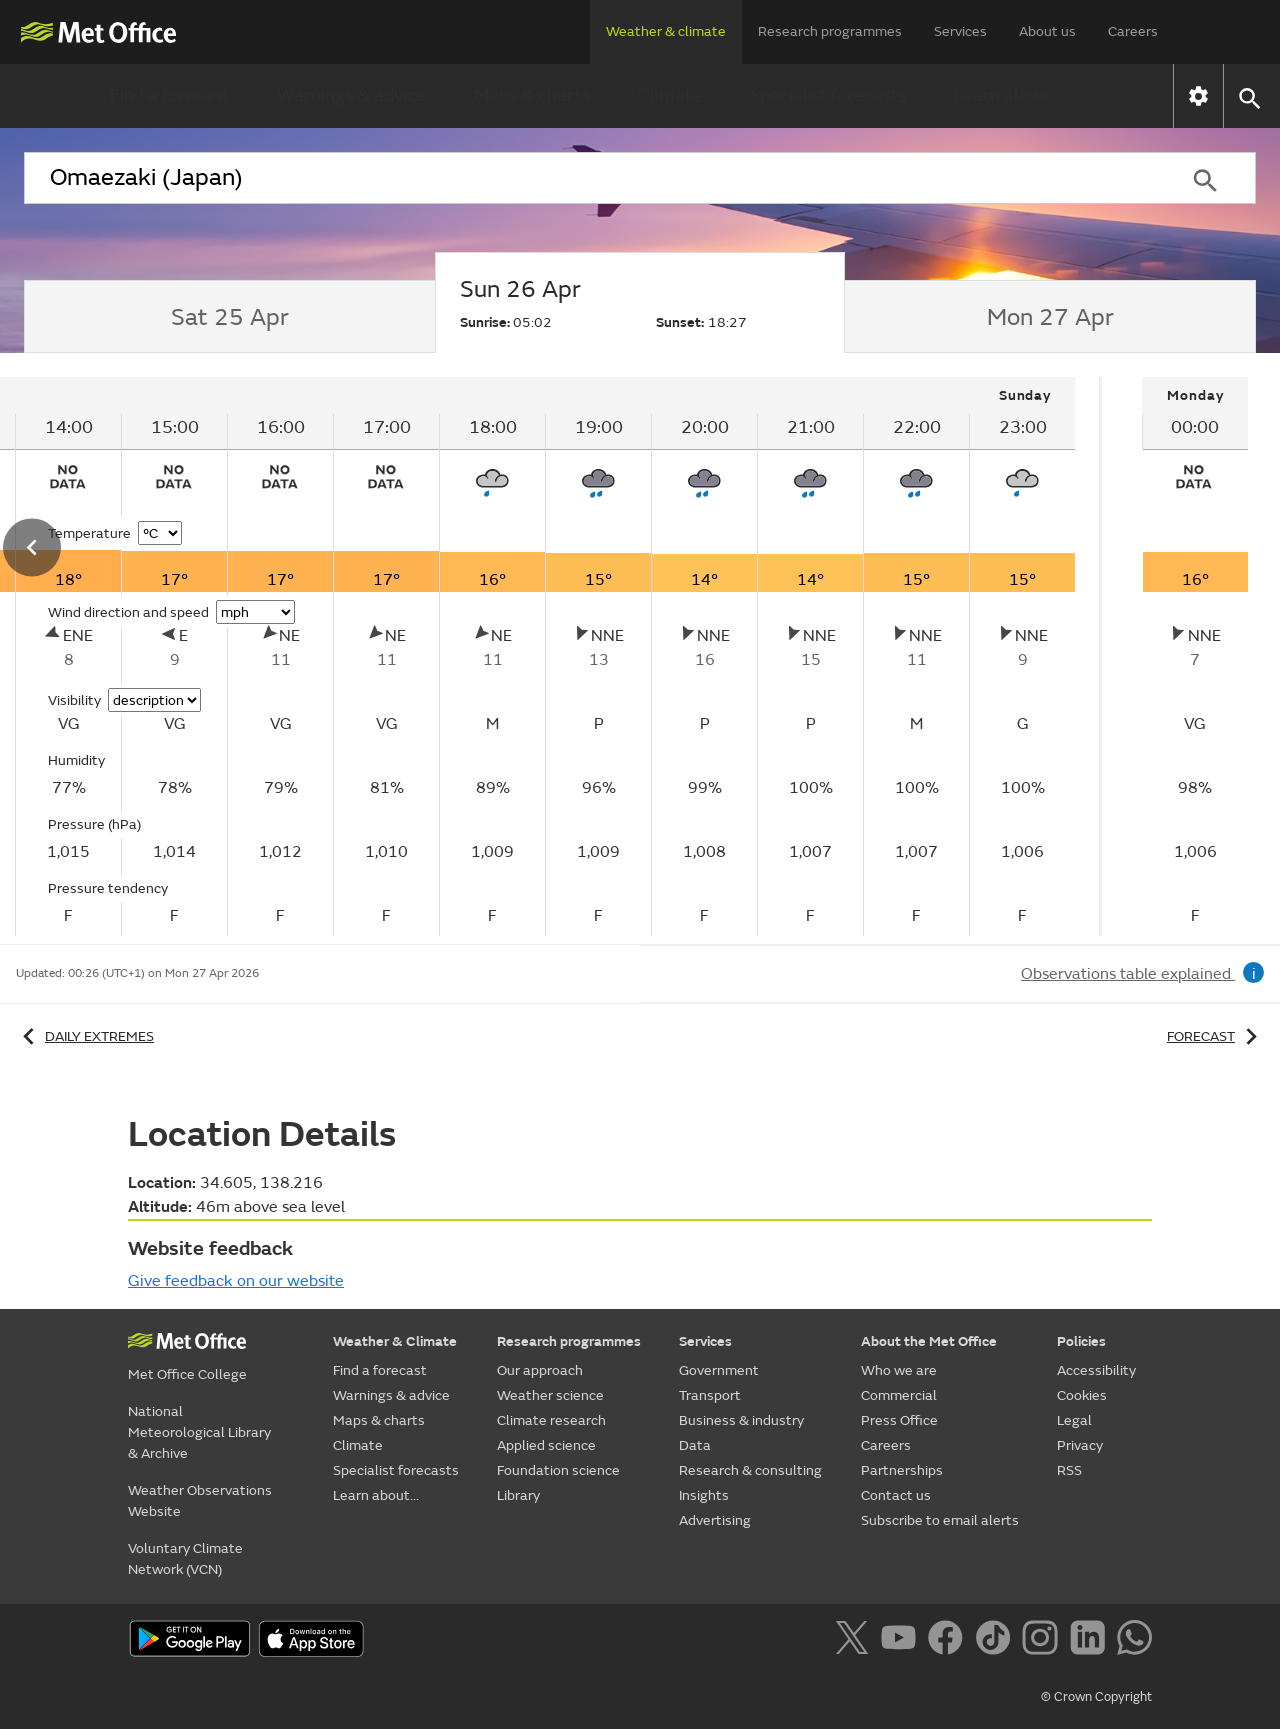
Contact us (896, 1495)
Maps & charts (532, 95)
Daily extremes (85, 1036)
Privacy (1080, 1445)
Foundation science (558, 1470)
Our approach (540, 1370)
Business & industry (741, 1420)
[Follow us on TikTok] (996, 1641)
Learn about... (1008, 95)
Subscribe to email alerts (940, 1520)
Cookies (1082, 1395)
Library (518, 1495)
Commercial (899, 1395)
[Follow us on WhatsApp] (1134, 1641)
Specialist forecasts (828, 95)
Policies (1081, 1341)
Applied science (546, 1445)
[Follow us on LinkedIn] (1091, 1641)
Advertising (715, 1520)
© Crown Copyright (1096, 1697)
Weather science (550, 1395)
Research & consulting (750, 1470)
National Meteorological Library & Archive (199, 1432)
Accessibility (1096, 1370)
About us (1047, 31)
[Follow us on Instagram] (1043, 1641)
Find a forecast (169, 95)
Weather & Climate (395, 1341)
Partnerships (902, 1470)
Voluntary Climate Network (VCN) (185, 1559)
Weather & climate (666, 31)
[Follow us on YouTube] (902, 1641)
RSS (1069, 1470)
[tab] (229, 317)
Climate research (551, 1420)
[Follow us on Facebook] (949, 1641)
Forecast (1215, 1036)
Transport (710, 1395)
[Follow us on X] (855, 1641)
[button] (1248, 96)
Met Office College (187, 1374)
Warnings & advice (351, 95)
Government (719, 1370)
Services (960, 31)
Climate (670, 95)
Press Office (899, 1420)
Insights (704, 1495)
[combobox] (589, 178)
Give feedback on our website (236, 1281)
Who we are (899, 1370)
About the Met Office (929, 1341)
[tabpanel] (1195, 656)
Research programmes (830, 31)
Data (695, 1445)
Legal (1074, 1420)
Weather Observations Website (200, 1501)
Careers (1133, 31)
